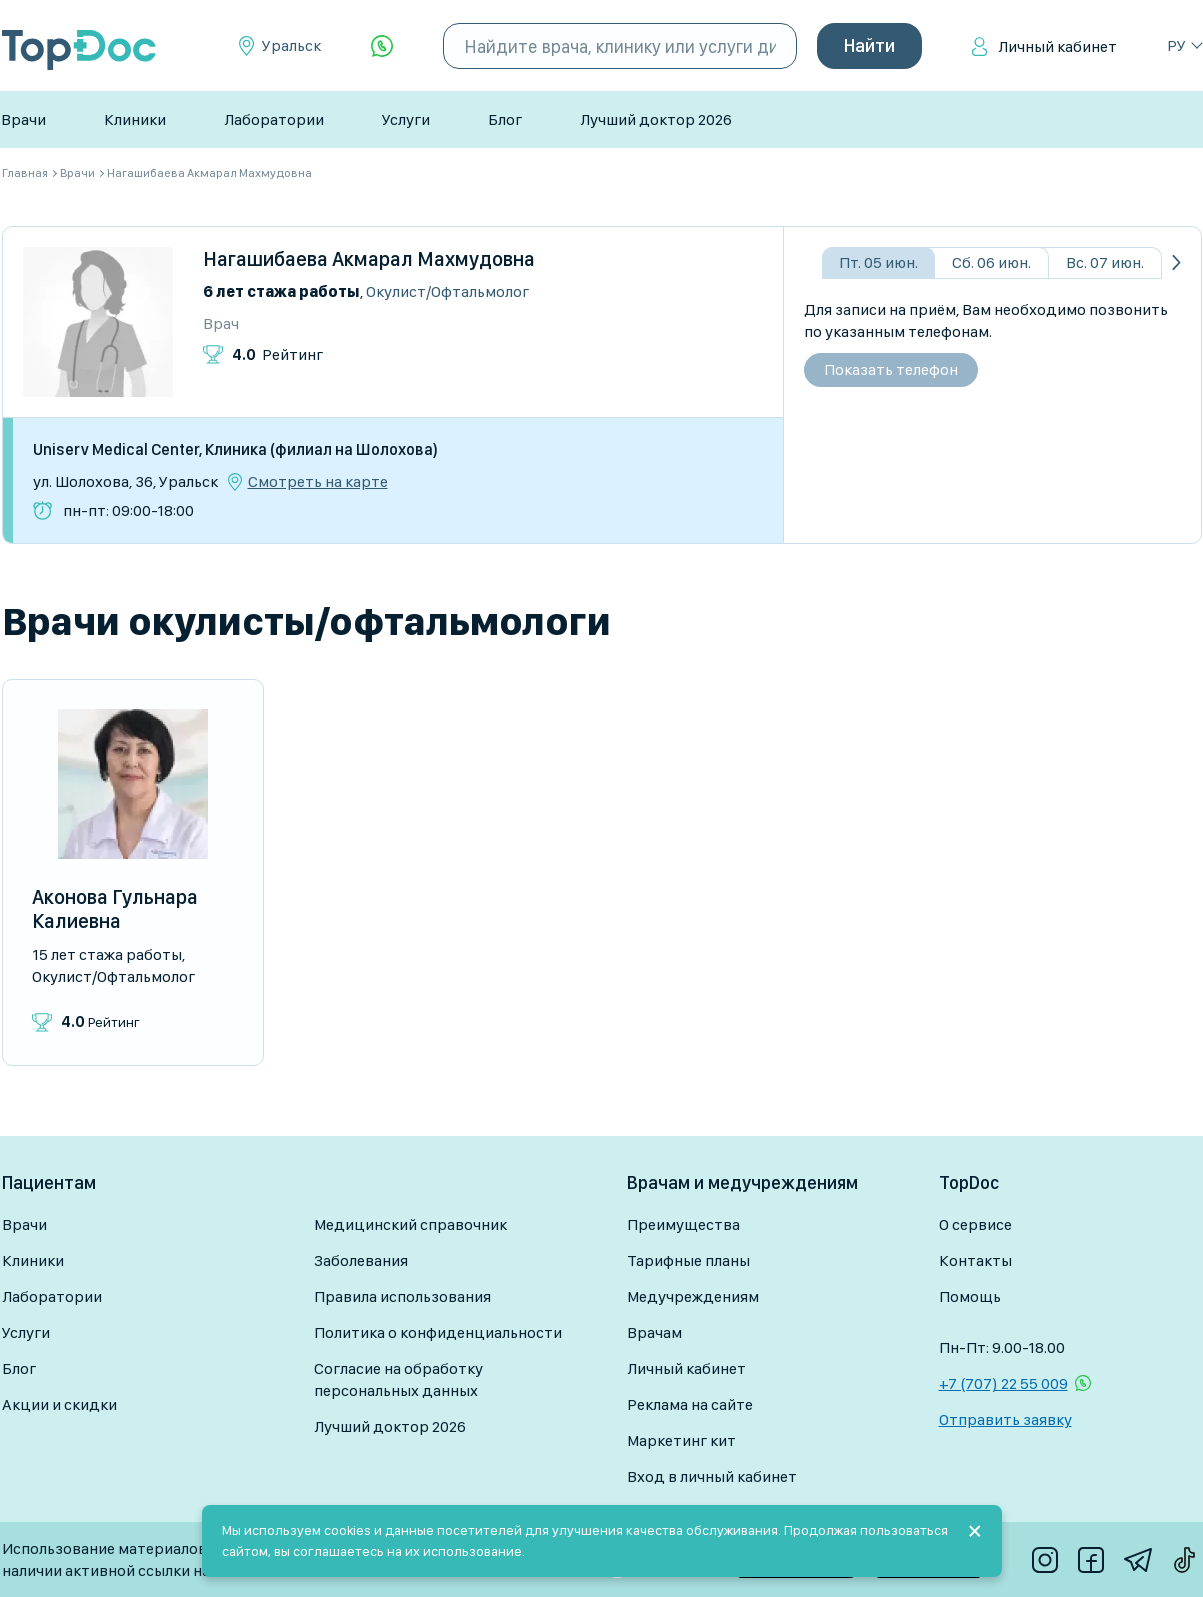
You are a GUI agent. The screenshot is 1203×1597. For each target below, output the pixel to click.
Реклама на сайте (690, 1404)
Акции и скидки (59, 1404)
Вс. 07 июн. (1105, 262)
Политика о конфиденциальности (438, 1332)
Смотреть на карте (318, 482)
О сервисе (975, 1224)
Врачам (654, 1332)
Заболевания (361, 1260)
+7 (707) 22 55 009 (1003, 1383)
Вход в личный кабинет (712, 1476)
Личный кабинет (1057, 46)
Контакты (975, 1260)
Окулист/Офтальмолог (447, 291)
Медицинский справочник (410, 1224)
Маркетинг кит (681, 1440)
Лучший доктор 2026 (656, 119)
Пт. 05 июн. (878, 262)
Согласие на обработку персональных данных (398, 1379)
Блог (505, 119)
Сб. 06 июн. (991, 262)
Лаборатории (274, 119)
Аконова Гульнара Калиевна (115, 909)
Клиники (135, 119)
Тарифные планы (688, 1260)
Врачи (23, 119)
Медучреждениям (693, 1296)
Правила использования (402, 1296)
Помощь (970, 1296)
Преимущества (683, 1224)
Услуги (406, 119)
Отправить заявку (1005, 1419)
